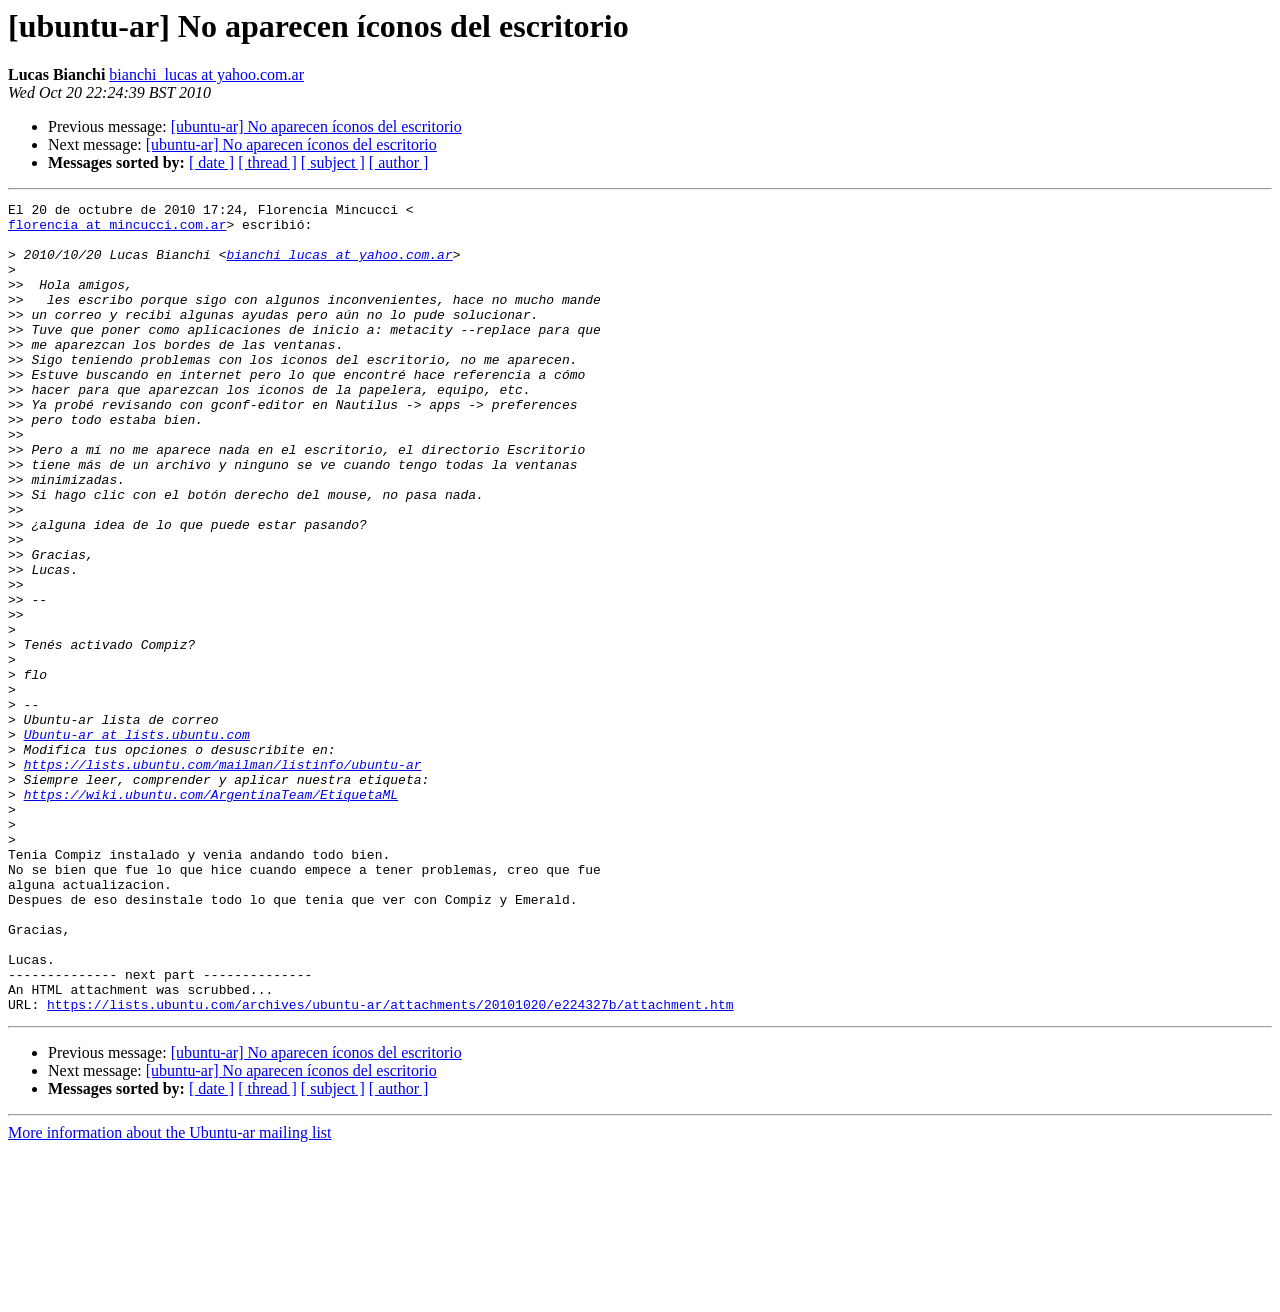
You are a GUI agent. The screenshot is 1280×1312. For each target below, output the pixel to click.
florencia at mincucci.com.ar (117, 230)
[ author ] (399, 162)
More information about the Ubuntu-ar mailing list (170, 1294)
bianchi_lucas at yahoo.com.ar (206, 74)
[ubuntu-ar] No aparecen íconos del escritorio (316, 126)
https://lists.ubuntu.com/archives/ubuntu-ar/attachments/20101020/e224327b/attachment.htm (390, 1166)
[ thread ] (267, 162)
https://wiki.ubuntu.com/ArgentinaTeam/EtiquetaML (211, 914)
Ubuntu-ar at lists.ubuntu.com (137, 842)
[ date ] (211, 162)
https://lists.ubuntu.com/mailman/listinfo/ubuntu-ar (223, 878)
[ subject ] (333, 162)
